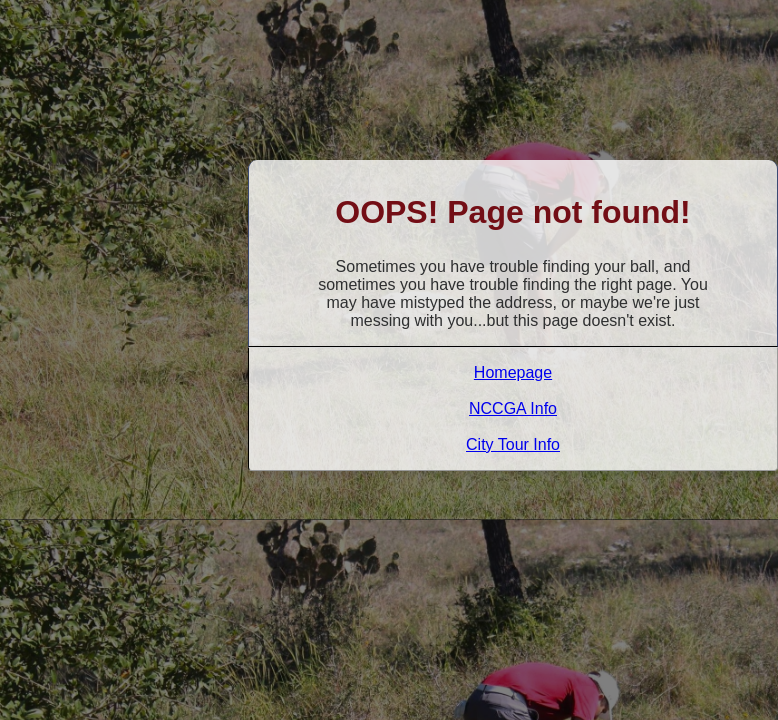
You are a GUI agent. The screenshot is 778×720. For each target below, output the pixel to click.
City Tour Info (513, 444)
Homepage (513, 372)
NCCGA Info (513, 408)
